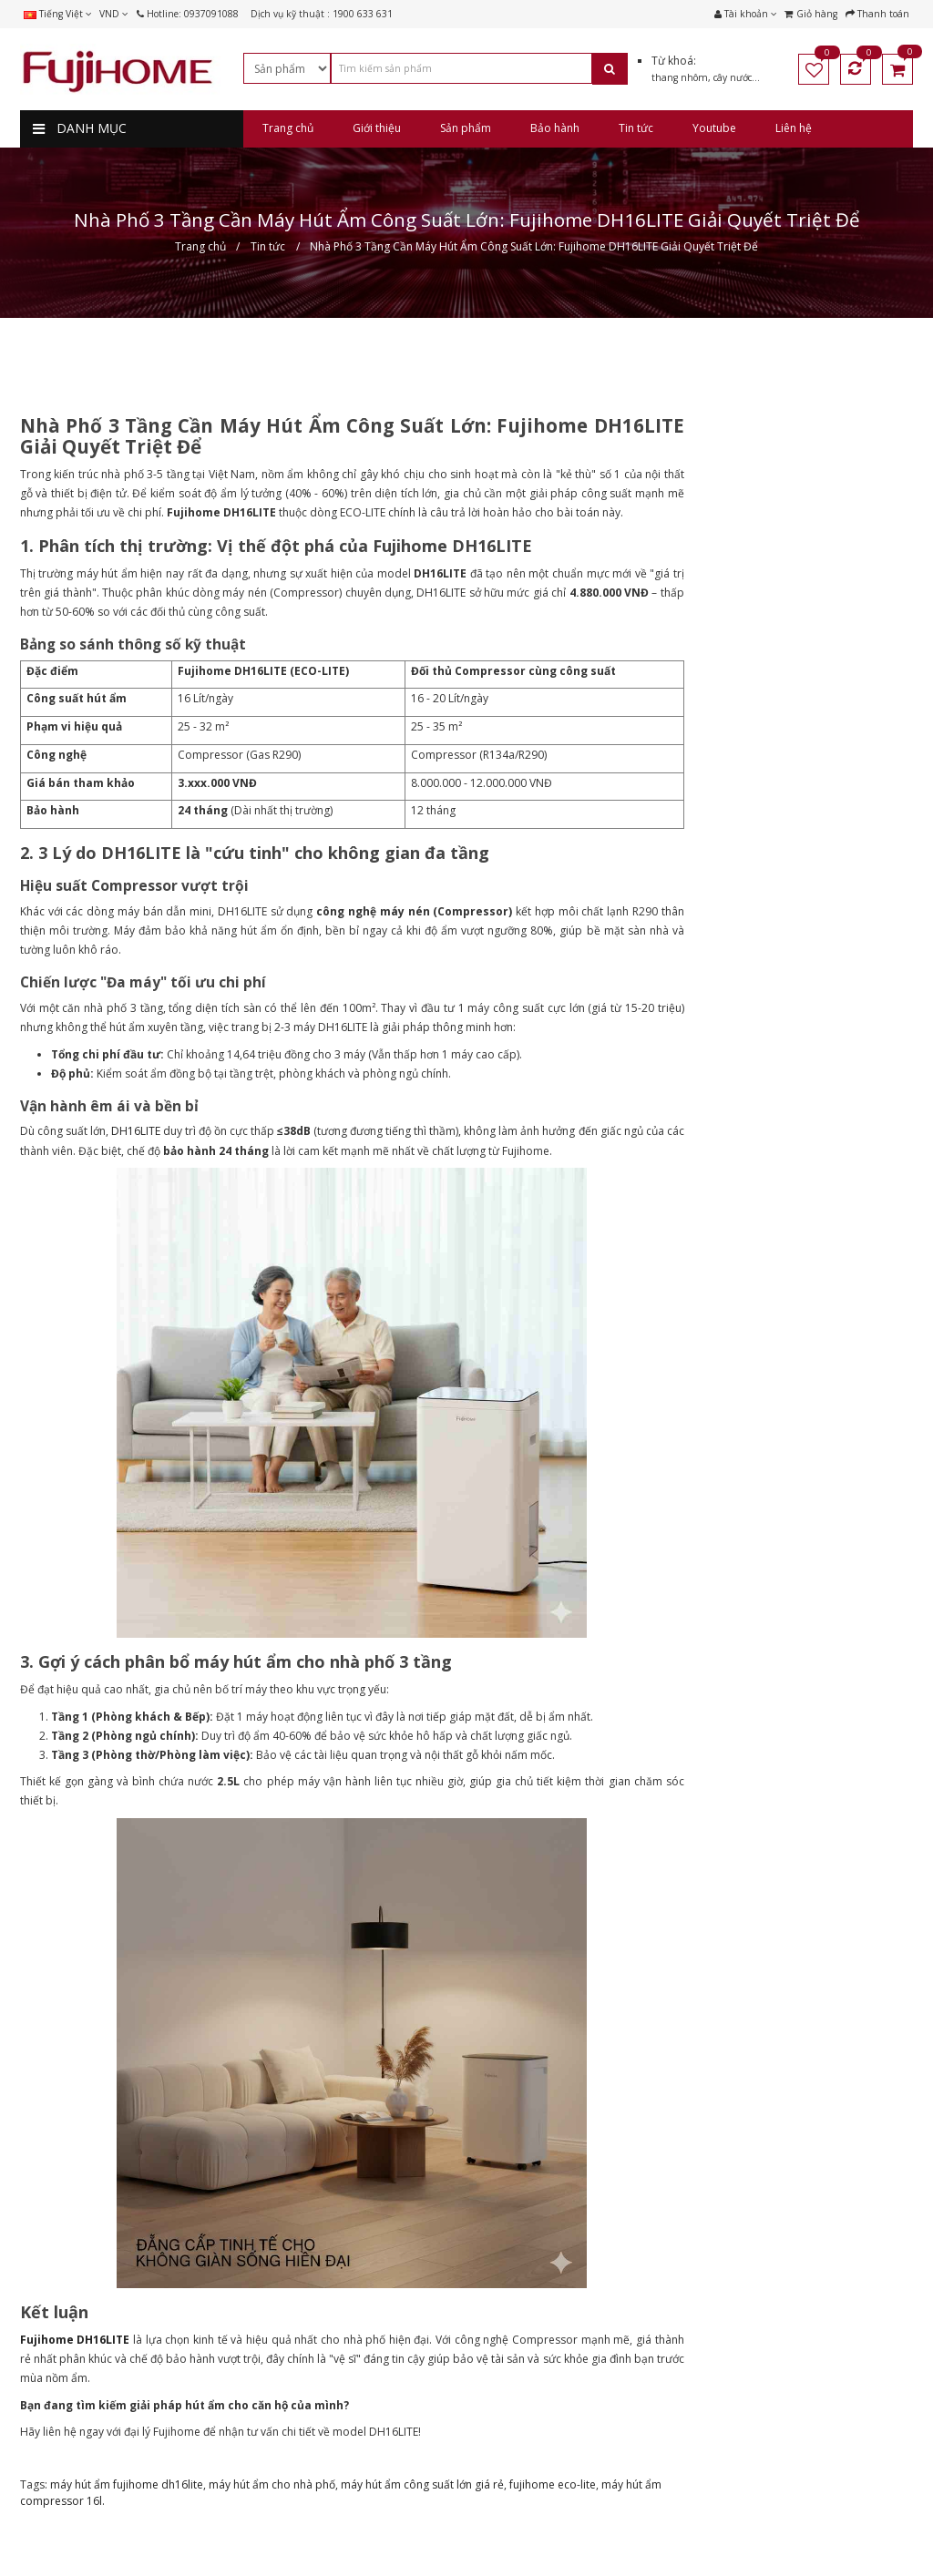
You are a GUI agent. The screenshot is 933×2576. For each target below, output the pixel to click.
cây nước (732, 77)
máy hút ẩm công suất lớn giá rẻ (422, 2484)
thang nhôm (679, 77)
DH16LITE (135, 1131)
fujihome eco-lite (552, 2484)
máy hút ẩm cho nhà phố (272, 2484)
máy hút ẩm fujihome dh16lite (126, 2484)
